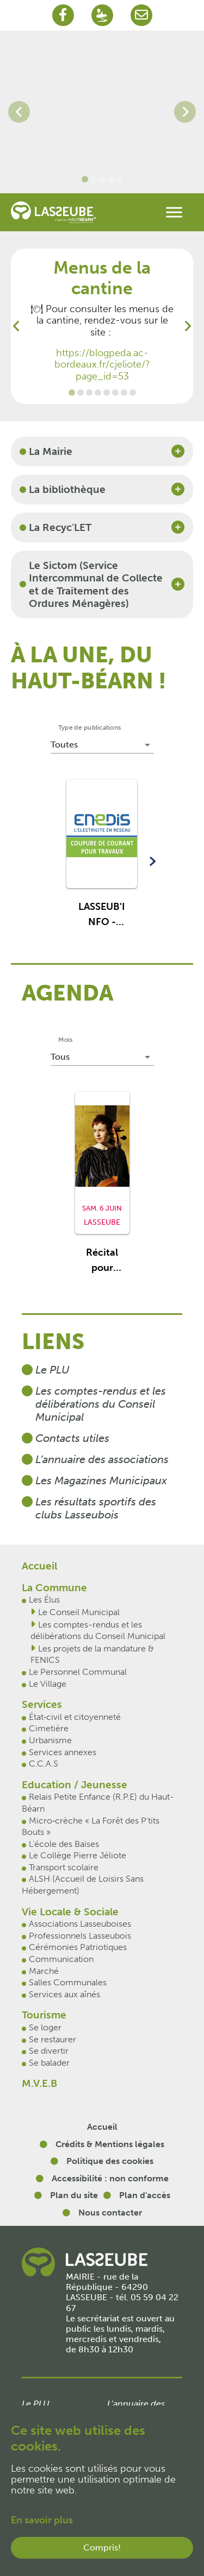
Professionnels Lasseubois (80, 1936)
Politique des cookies (109, 2161)
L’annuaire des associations (102, 1459)
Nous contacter (110, 2212)
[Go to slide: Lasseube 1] (93, 179)
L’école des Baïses (64, 1844)
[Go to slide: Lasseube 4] (85, 179)
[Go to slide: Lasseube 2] (111, 179)
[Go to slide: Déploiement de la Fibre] (98, 392)
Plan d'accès (144, 2195)
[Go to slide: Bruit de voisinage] (132, 392)
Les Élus (44, 1599)
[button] (101, 859)
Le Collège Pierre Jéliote (77, 1855)
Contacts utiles (72, 1438)
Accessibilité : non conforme (110, 2178)
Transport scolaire (63, 1867)
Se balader (49, 2063)
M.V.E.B (39, 2083)
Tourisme (44, 2015)
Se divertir (49, 2051)
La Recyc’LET (60, 527)
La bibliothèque (67, 489)
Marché (44, 1971)
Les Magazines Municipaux (101, 1480)
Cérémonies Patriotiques (78, 1947)
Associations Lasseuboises (80, 1924)
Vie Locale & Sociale (70, 1912)
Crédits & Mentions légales (109, 2144)
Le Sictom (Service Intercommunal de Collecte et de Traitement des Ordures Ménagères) (96, 584)
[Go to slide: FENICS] (106, 392)
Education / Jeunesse (74, 1784)
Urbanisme (50, 1740)
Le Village (47, 1684)
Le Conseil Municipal (79, 1612)
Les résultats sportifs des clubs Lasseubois (95, 1508)
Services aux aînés (64, 1994)
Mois (65, 1039)
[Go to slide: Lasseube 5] (119, 179)
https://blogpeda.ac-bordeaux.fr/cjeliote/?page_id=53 (102, 364)
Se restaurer (52, 2039)
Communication (61, 1959)
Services (42, 1704)
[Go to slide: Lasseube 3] (102, 179)
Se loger (45, 2027)
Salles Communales (68, 1982)
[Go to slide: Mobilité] (124, 392)
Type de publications (89, 727)
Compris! (102, 2547)
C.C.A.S (43, 1763)
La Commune (54, 1587)
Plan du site (74, 2195)
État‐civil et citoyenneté (75, 1717)
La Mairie (50, 451)
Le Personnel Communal (78, 1672)
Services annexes (62, 1752)
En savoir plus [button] (42, 2520)
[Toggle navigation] (174, 212)
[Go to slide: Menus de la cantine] (72, 392)
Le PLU (52, 1369)
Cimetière (49, 1728)
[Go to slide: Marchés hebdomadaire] (89, 392)
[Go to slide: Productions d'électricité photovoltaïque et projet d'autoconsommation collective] (115, 392)
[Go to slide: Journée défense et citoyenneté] (80, 392)
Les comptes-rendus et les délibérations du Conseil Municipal (100, 1403)
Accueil (39, 1566)
